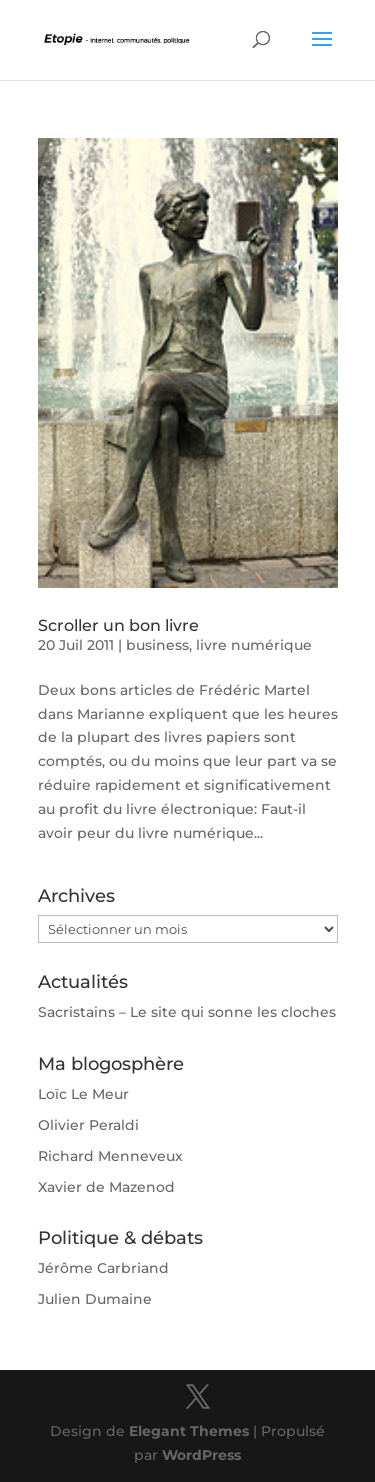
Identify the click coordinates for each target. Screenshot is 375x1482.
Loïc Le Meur (83, 1094)
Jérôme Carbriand (103, 1268)
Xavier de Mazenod (106, 1187)
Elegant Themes (189, 1431)
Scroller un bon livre (118, 625)
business (157, 645)
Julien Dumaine (95, 1299)
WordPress (201, 1455)
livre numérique (254, 645)
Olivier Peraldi (88, 1125)
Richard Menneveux (110, 1156)
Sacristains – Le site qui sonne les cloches (187, 1012)
